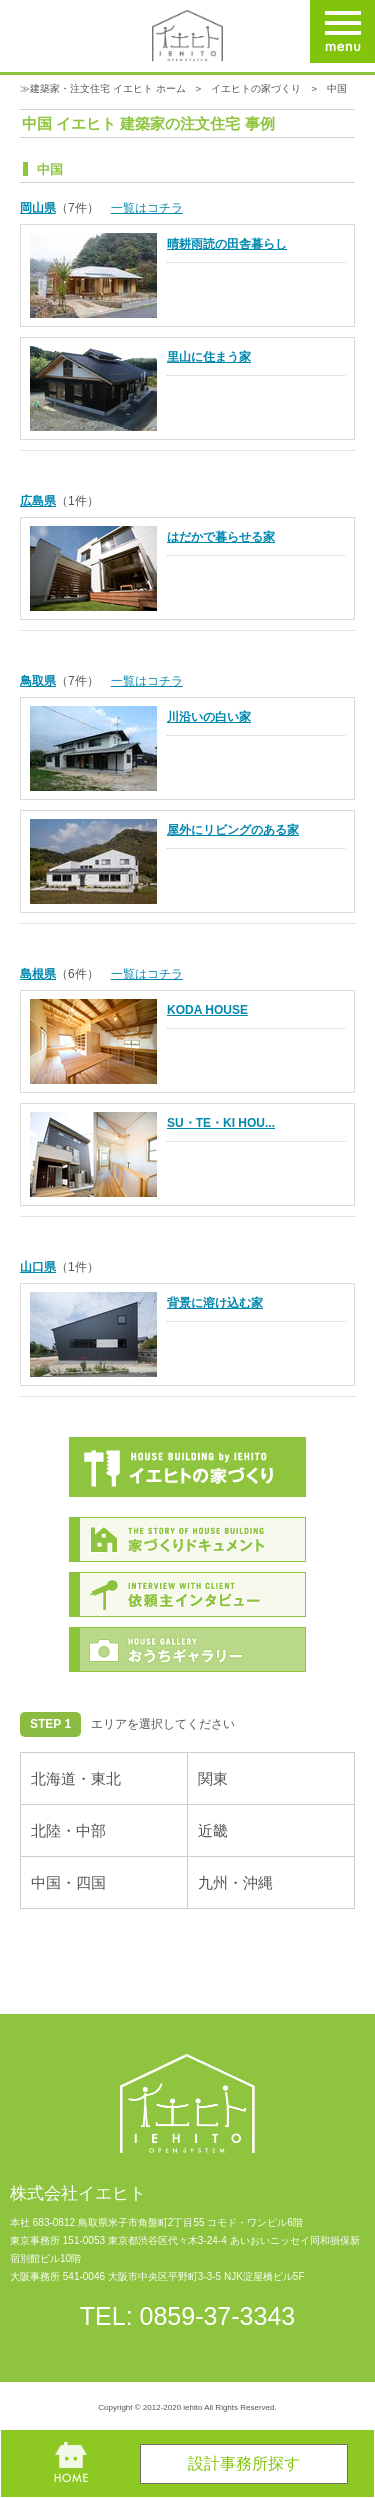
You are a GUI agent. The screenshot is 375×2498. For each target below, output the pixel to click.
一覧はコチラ (147, 208)
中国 (337, 88)
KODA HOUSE (207, 1010)
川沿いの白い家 (209, 717)
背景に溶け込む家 (215, 1303)
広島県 (38, 501)
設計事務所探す (244, 2463)
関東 (213, 1778)
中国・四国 (68, 1882)
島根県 (38, 974)
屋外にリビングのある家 (233, 830)
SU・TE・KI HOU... (221, 1123)
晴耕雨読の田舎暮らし (227, 244)
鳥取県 (38, 681)
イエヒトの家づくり (256, 88)
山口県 (38, 1267)
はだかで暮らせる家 (221, 537)
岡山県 (38, 208)
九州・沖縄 (235, 1882)
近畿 (213, 1830)
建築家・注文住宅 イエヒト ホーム (108, 88)
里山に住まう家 (209, 357)
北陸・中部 (68, 1830)
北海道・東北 (76, 1778)
